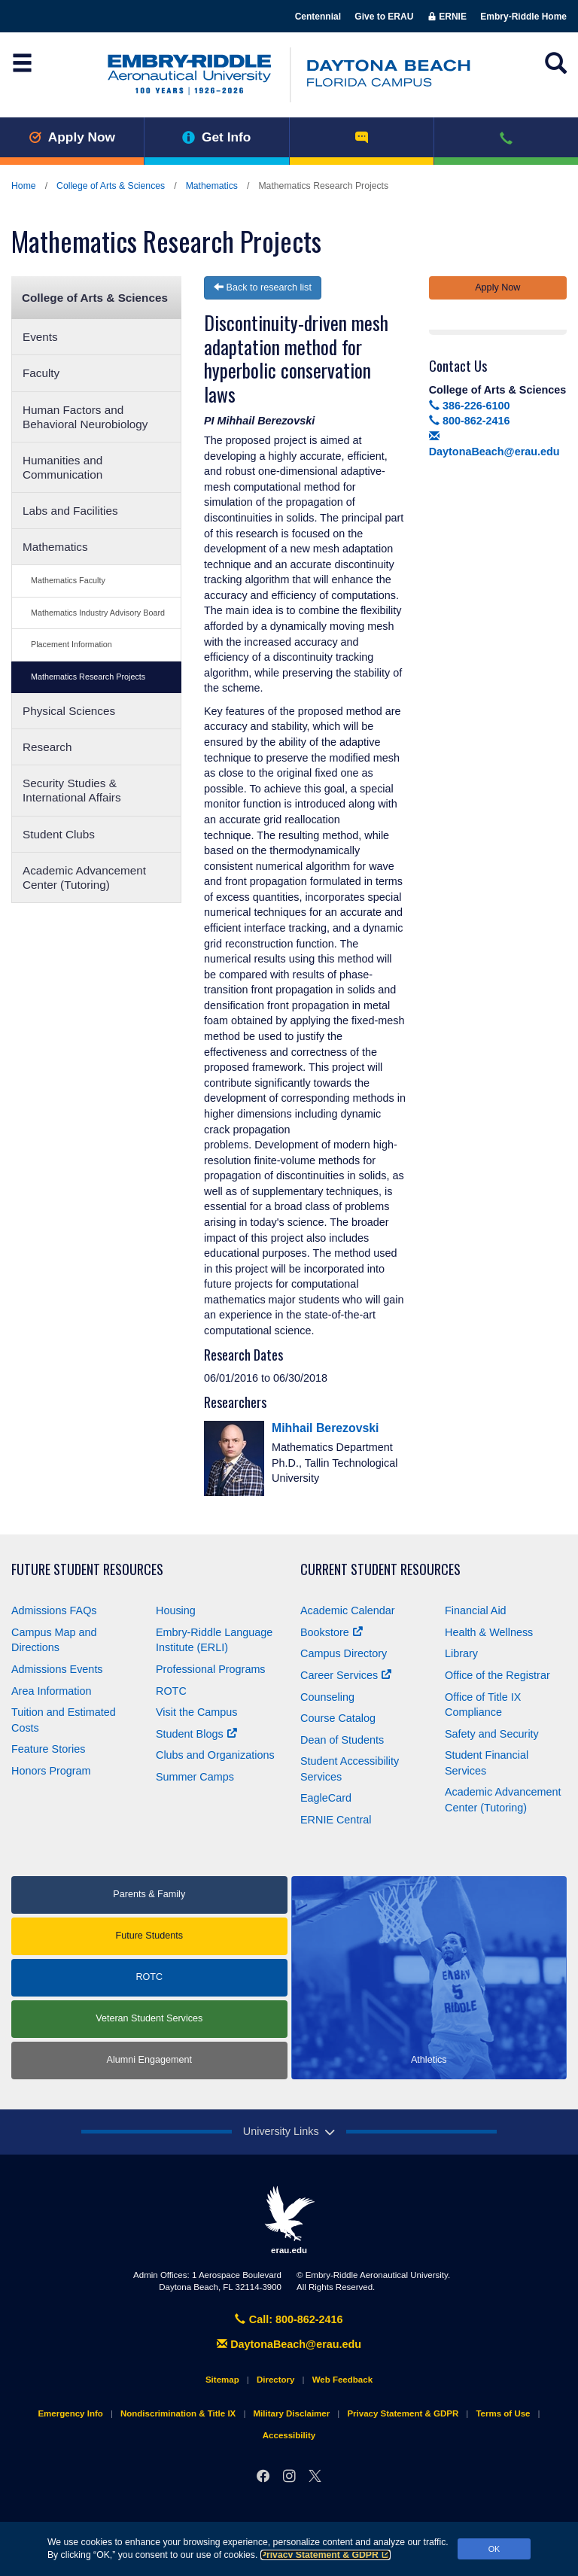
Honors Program (51, 1771)
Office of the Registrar (497, 1675)
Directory (276, 2379)
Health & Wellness (489, 1632)
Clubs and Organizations (215, 1755)
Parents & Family (149, 1894)
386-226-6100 (469, 406)
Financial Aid (476, 1610)
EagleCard (325, 1798)
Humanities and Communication (62, 467)
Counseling (327, 1697)
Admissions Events (57, 1669)
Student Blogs (196, 1734)
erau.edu (289, 2220)
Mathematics (212, 186)
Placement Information (71, 644)
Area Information (51, 1691)
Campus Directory (343, 1653)
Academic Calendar (347, 1610)
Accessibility (289, 2435)
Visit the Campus (197, 1712)
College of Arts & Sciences (110, 186)
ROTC (171, 1691)
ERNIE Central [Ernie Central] (335, 1820)
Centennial (318, 16)
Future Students (149, 1935)
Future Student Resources (87, 1569)
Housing (176, 1610)
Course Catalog (338, 1718)
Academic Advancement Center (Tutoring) (84, 877)
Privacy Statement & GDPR (325, 2555)
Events (40, 336)
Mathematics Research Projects (88, 676)
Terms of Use (503, 2413)
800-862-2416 (469, 421)
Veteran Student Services (149, 2018)
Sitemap (222, 2379)
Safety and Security (492, 1734)
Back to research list (263, 287)
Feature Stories (48, 1749)
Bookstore (331, 1632)
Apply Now (72, 136)
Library (461, 1653)
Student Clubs (59, 834)
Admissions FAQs (54, 1610)
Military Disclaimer (291, 2413)
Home (23, 186)
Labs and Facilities (70, 510)
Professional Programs (211, 1669)
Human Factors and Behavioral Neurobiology (85, 416)
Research (47, 747)
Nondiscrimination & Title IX (178, 2413)
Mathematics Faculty (68, 580)
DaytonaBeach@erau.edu (289, 2344)
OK (494, 2548)
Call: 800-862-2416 (288, 2319)
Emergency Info (70, 2413)
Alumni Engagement (149, 2059)
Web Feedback (342, 2379)
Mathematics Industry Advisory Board (98, 612)
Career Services (345, 1675)
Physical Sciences (69, 710)
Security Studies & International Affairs (72, 790)
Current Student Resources (380, 1569)
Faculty (41, 372)
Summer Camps (195, 1777)
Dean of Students (342, 1740)
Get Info (216, 136)
